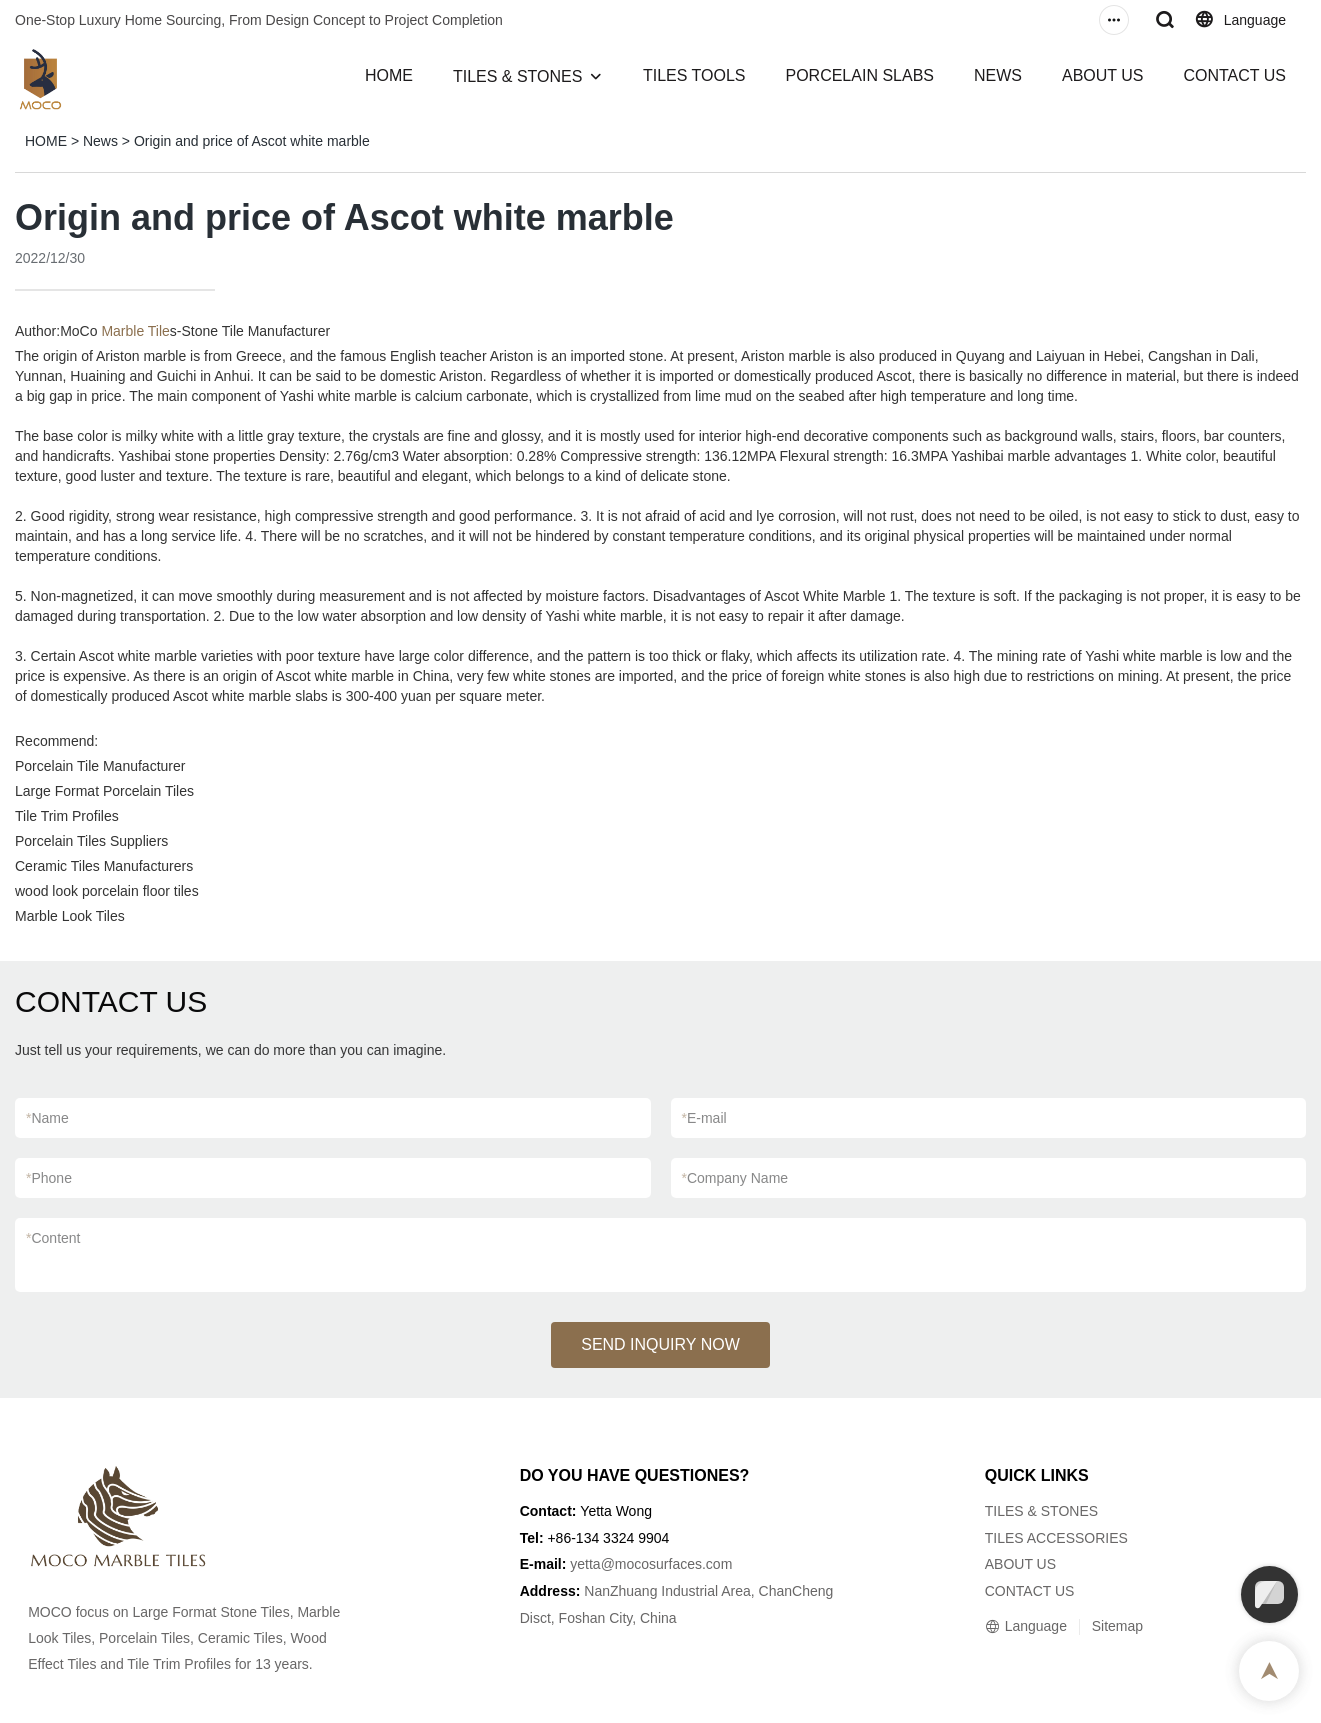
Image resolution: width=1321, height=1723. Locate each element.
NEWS (998, 75)
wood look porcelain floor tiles (107, 891)
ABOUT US (1103, 75)
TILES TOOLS (694, 75)
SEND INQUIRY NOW (660, 1344)
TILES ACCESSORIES (1056, 1538)
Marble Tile (135, 331)
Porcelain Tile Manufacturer (100, 766)
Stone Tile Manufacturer (256, 331)
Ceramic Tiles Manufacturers (104, 866)
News (100, 141)
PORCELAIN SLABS (859, 75)
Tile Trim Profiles (67, 816)
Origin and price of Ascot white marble (252, 141)
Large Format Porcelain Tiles (104, 791)
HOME (389, 75)
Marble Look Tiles (70, 916)
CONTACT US (1234, 75)
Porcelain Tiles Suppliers (91, 841)
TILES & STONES (518, 76)
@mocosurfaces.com (667, 1564)
